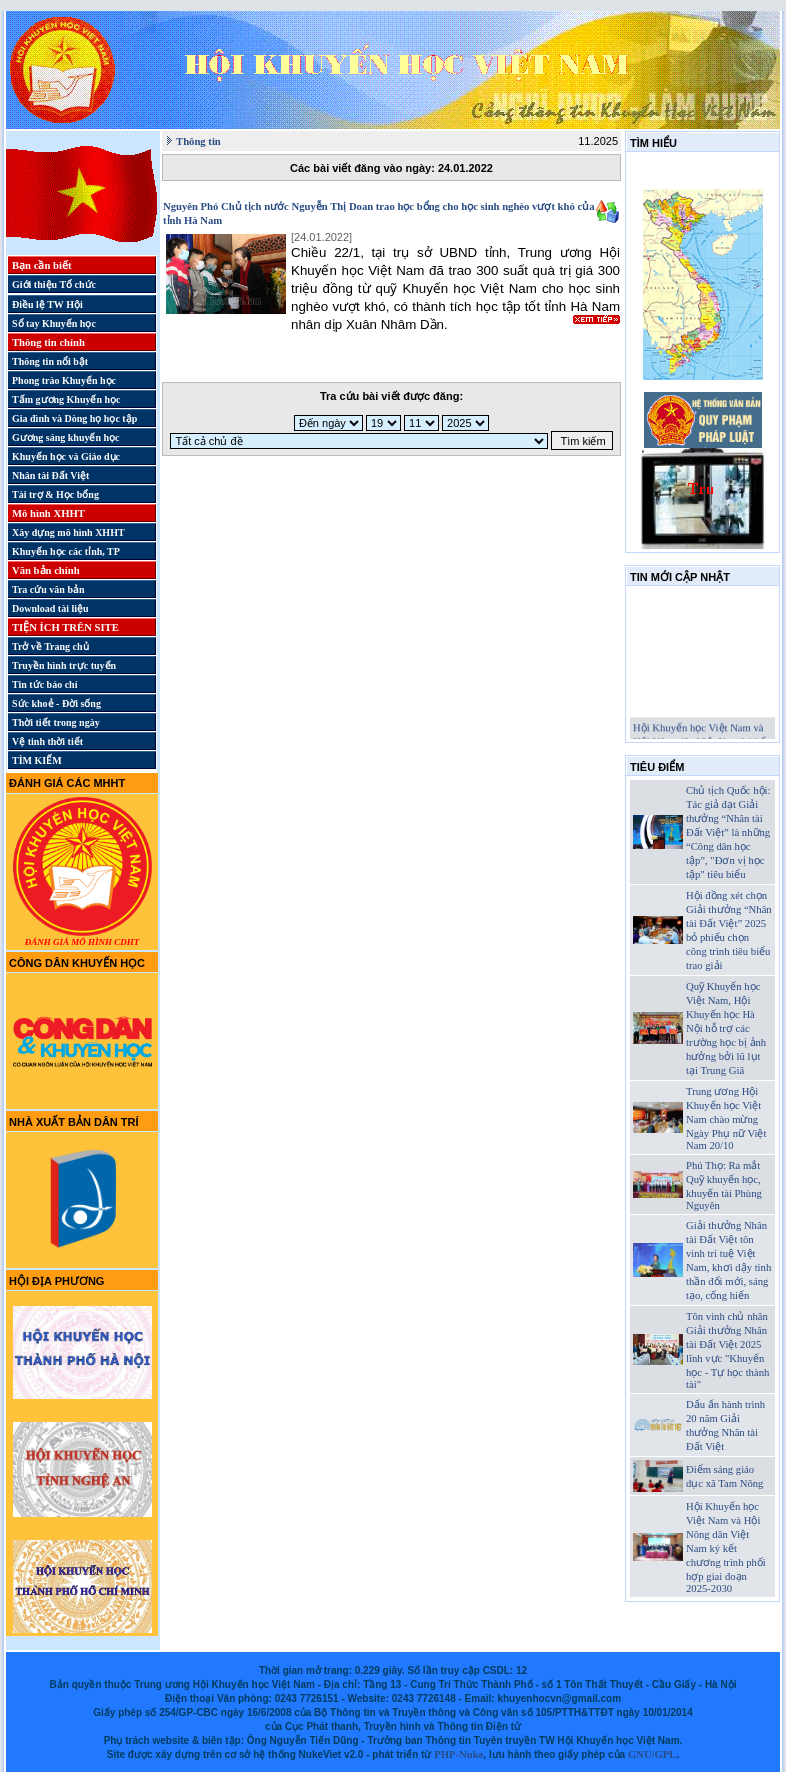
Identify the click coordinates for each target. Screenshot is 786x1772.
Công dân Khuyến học (77, 963)
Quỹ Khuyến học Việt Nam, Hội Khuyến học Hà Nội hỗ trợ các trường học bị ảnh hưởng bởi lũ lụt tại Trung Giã (726, 1028)
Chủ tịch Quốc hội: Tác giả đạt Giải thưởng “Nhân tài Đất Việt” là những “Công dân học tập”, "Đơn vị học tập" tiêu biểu (728, 832)
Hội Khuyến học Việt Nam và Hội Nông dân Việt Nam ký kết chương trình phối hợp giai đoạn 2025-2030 (726, 1547)
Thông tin (198, 141)
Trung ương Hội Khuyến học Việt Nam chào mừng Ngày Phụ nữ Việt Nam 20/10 (726, 1118)
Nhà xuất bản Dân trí (74, 1122)
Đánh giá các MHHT (67, 783)
